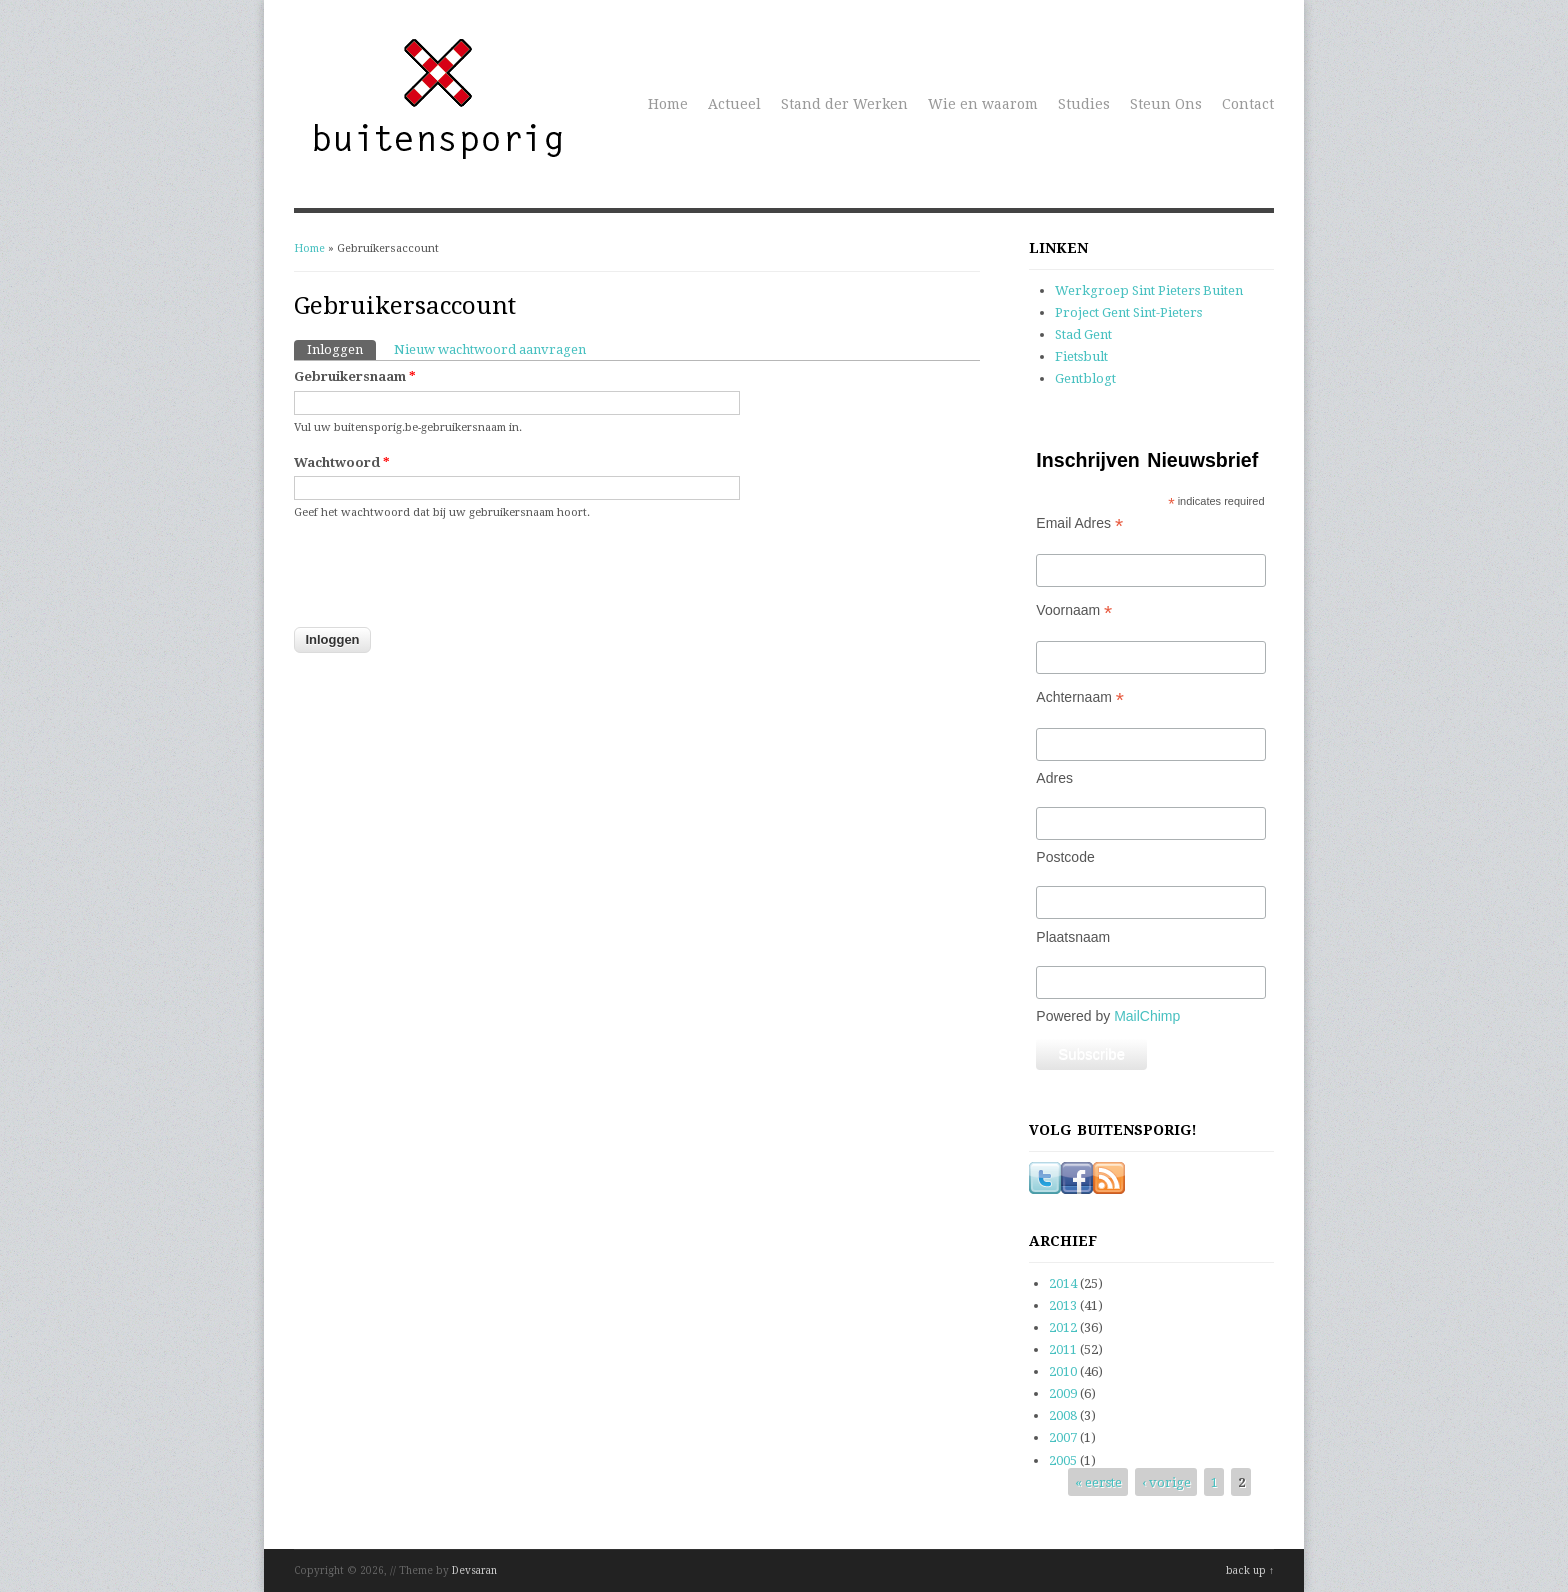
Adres (1054, 778)
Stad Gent (1083, 334)
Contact (1248, 104)
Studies (1084, 104)
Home (668, 104)
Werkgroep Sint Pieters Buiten (1149, 290)
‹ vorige (1166, 1482)
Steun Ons (1166, 104)
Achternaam (1080, 697)
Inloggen (341, 348)
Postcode (1065, 857)
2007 (1063, 1437)
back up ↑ (1250, 1570)
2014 (1063, 1283)
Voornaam (1074, 610)
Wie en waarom (983, 104)
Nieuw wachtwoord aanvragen (490, 349)
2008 (1063, 1415)
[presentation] (446, 586)
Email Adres (1079, 523)
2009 (1063, 1393)
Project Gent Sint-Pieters (1128, 312)
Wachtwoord (342, 462)
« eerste (1098, 1482)
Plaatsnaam (1073, 937)
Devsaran (474, 1570)
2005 (1063, 1460)
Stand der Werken (844, 104)
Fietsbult (1081, 356)
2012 (1063, 1327)
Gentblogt (1085, 378)
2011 (1063, 1349)
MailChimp (1147, 1016)
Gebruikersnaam (355, 376)
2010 (1063, 1371)
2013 (1063, 1305)
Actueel (734, 104)
